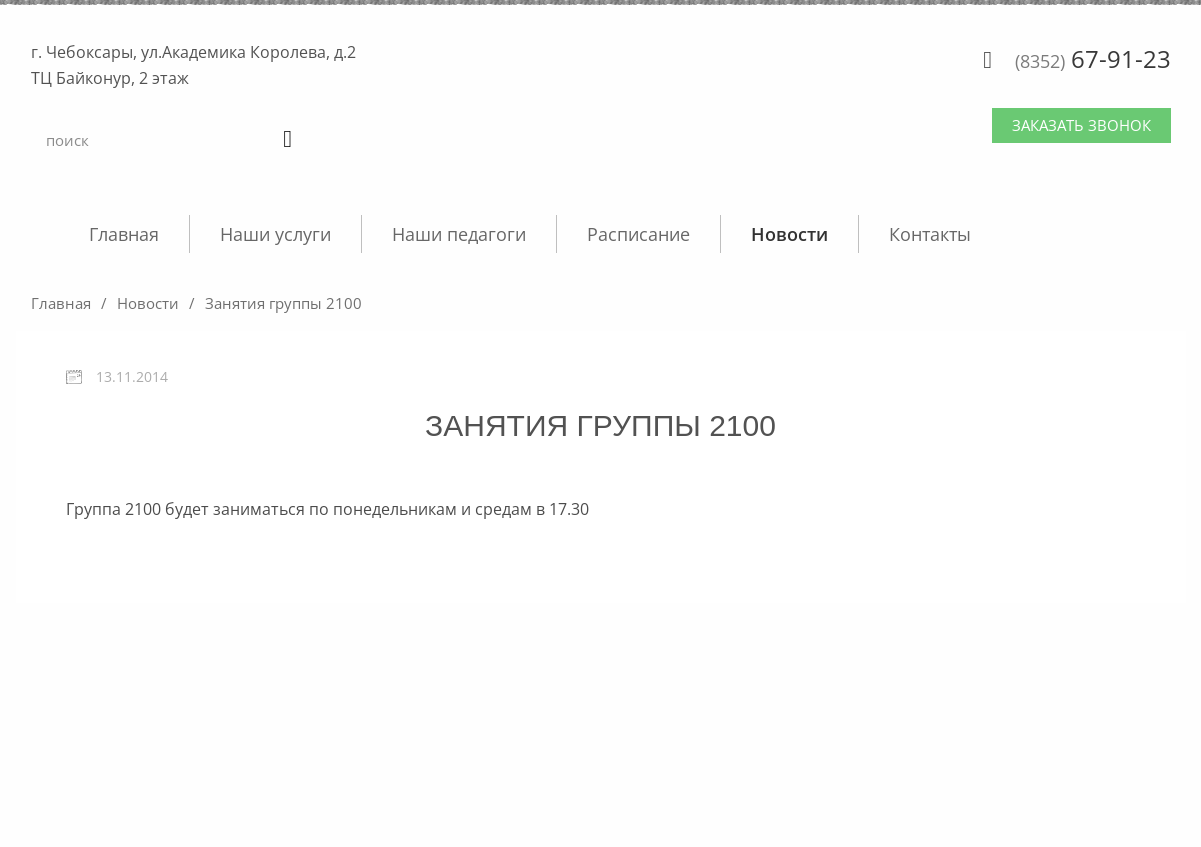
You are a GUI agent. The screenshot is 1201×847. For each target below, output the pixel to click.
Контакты (930, 234)
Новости (789, 234)
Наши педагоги (459, 234)
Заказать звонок (1081, 125)
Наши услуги (275, 234)
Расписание (638, 234)
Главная (124, 234)
